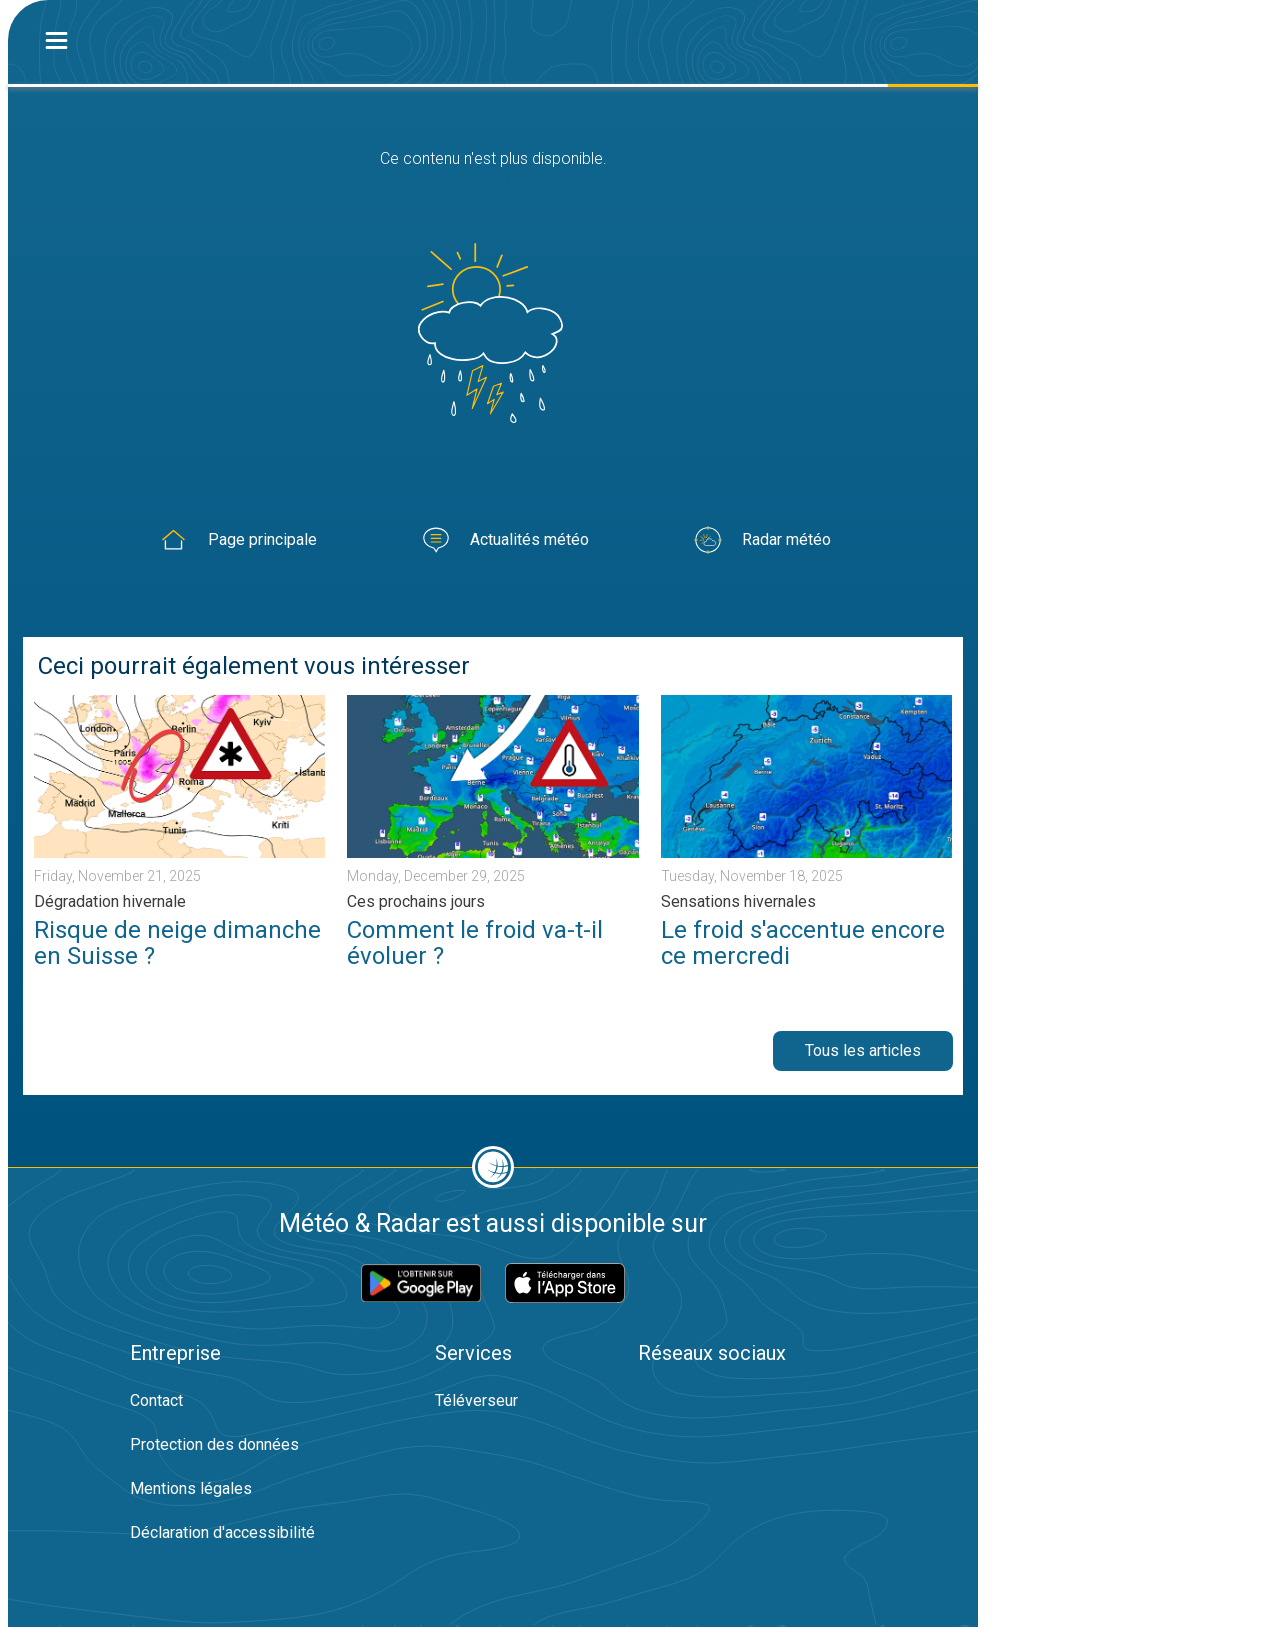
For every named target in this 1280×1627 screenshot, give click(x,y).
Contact (156, 1400)
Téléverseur (476, 1400)
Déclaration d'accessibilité (222, 1532)
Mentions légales (191, 1488)
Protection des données (214, 1444)
